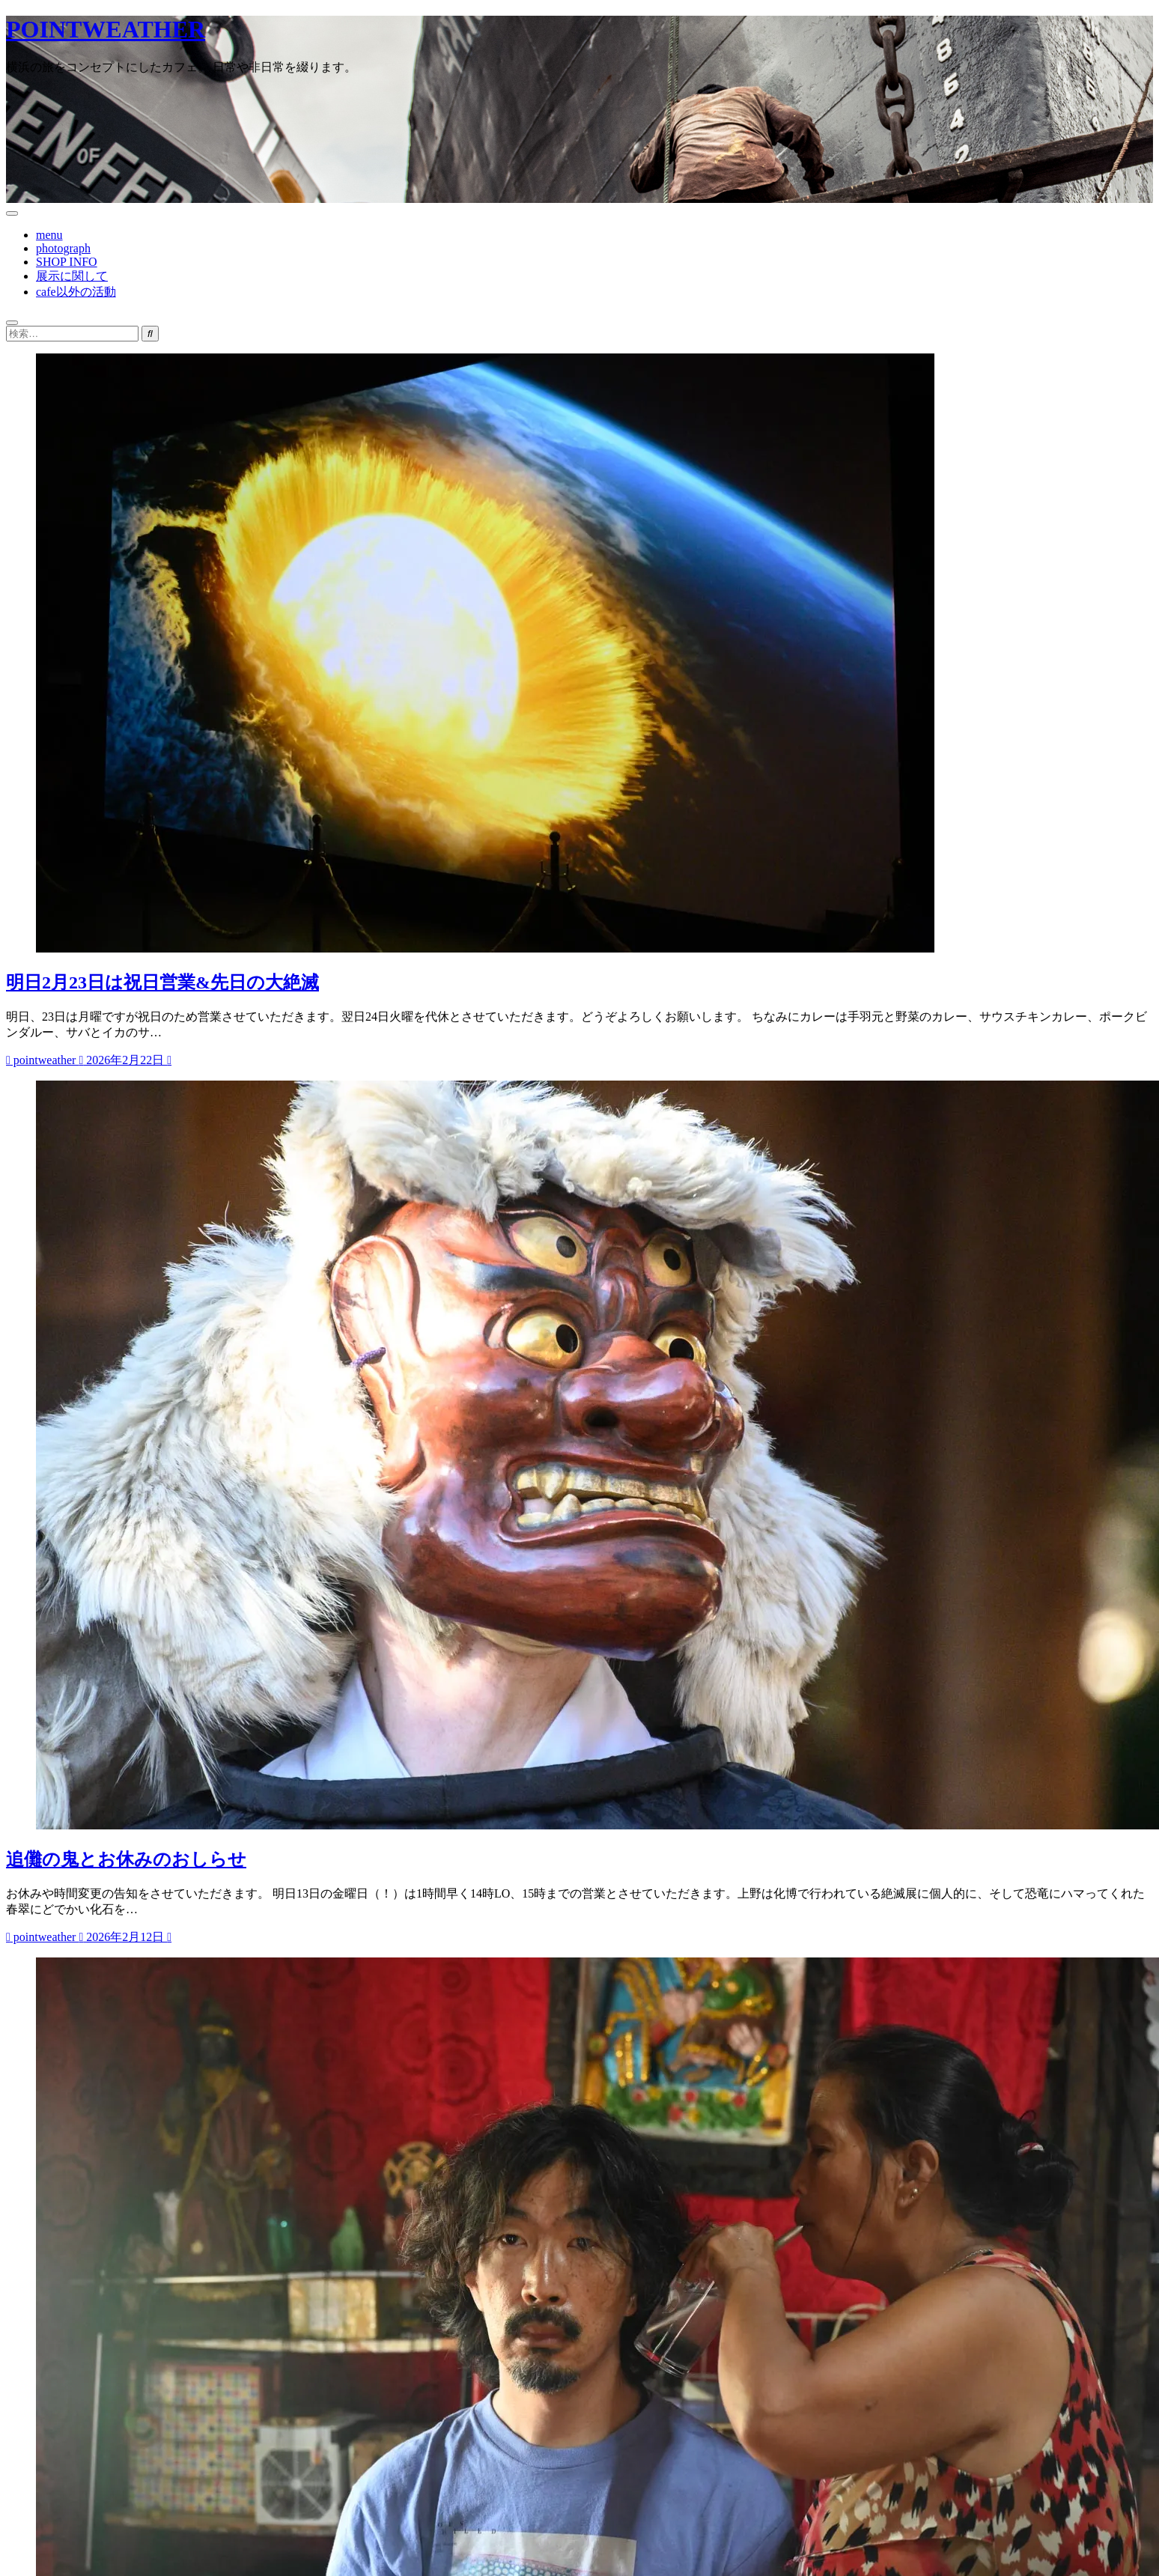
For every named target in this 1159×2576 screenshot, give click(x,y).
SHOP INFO (66, 261)
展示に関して (72, 276)
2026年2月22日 (123, 1060)
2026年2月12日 (123, 1937)
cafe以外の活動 (76, 291)
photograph (63, 248)
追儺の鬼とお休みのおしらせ (126, 1859)
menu (49, 234)
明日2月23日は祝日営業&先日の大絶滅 (162, 982)
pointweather (42, 1060)
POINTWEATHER (105, 29)
